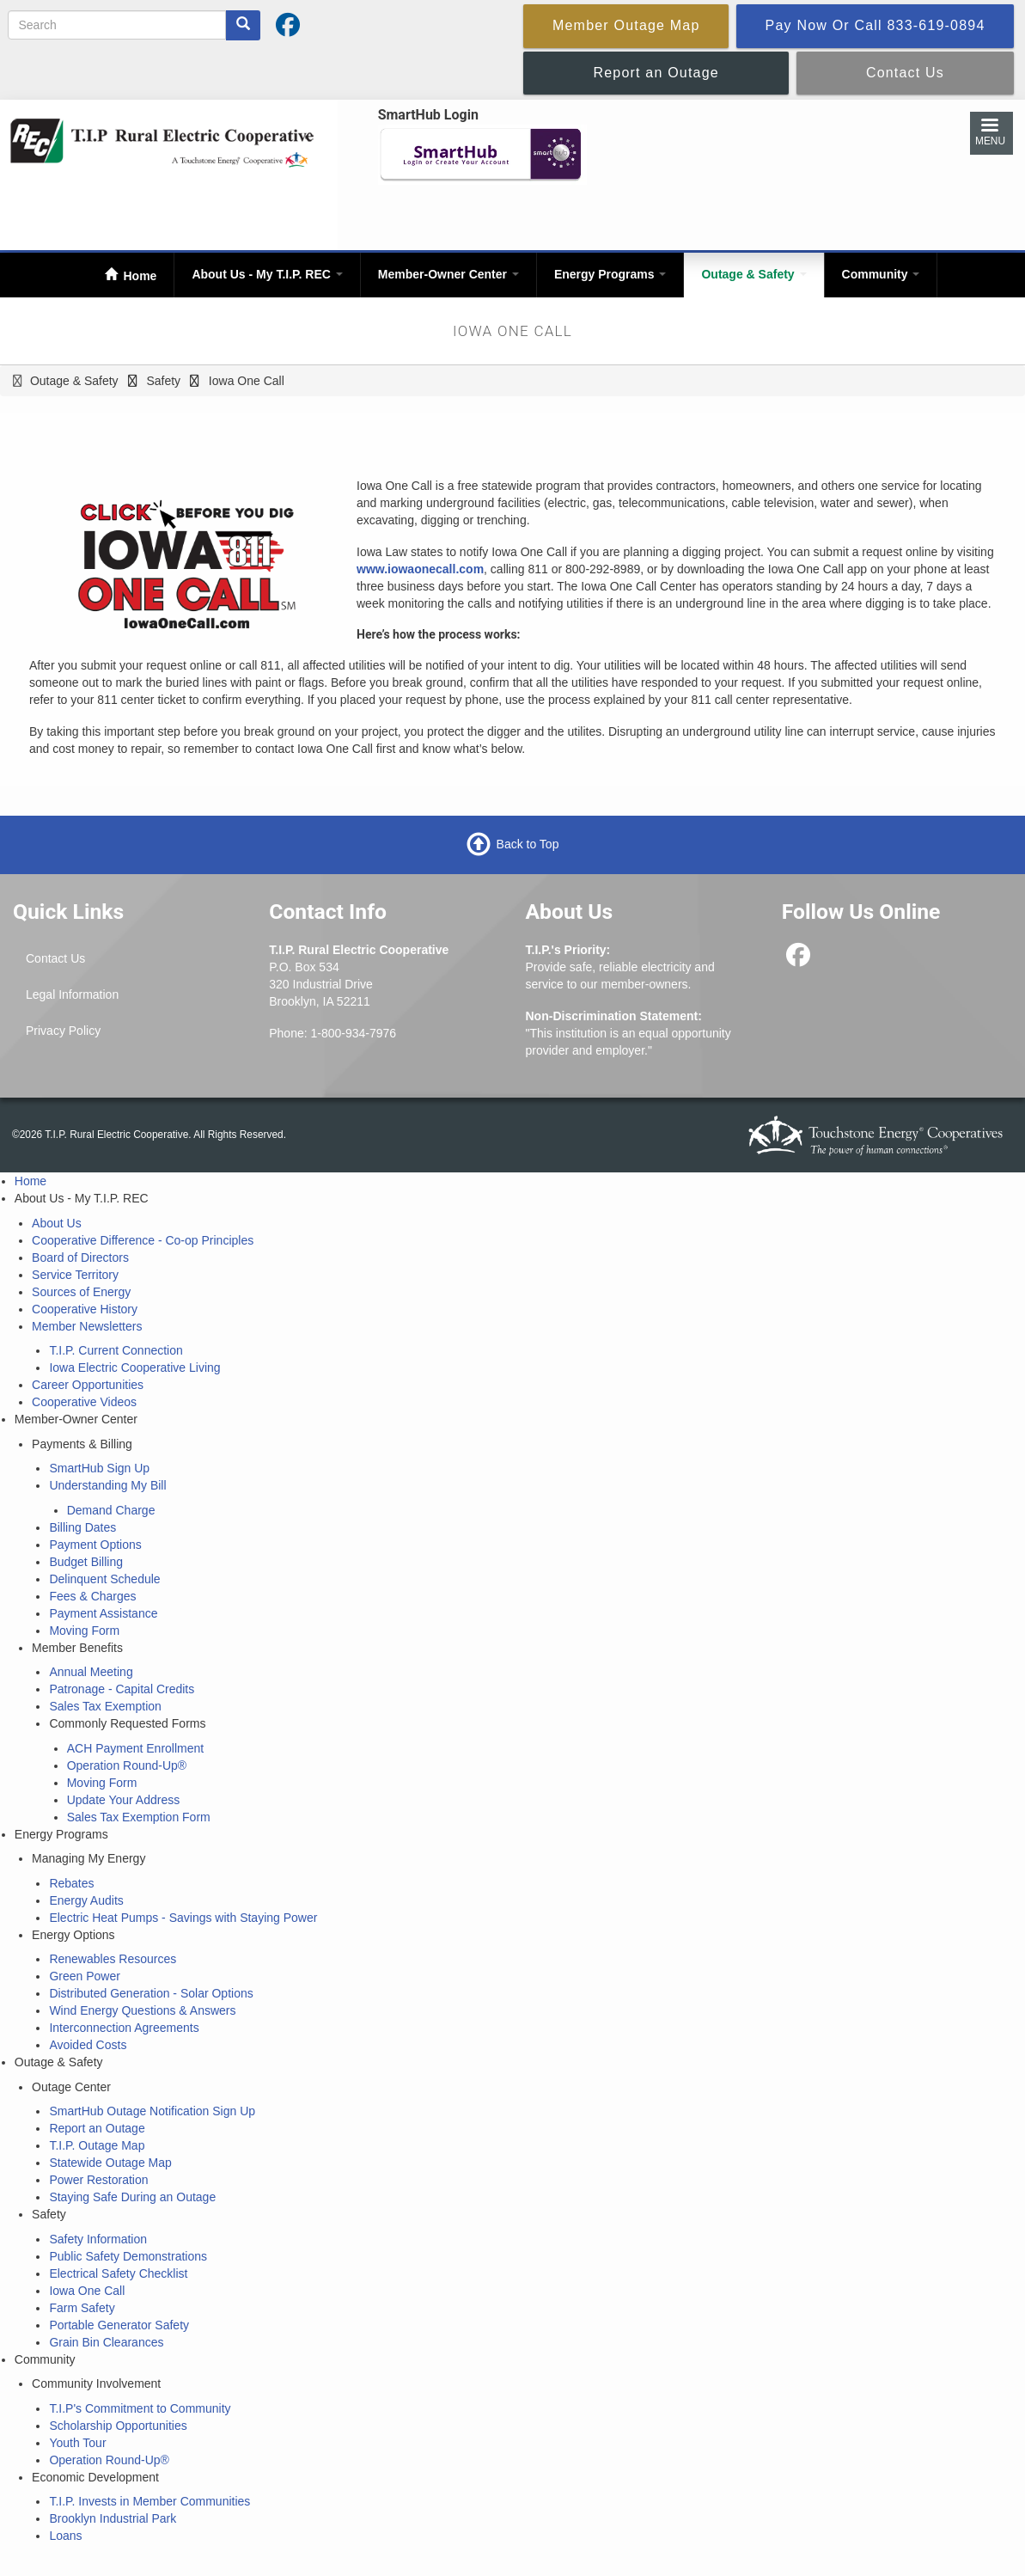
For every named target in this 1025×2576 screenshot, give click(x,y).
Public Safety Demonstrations (128, 2256)
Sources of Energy (81, 1292)
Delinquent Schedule (104, 1579)
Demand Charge (111, 1510)
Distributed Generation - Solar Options (151, 1993)
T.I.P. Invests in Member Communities (149, 2501)
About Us (57, 1223)
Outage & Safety (753, 274)
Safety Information (98, 2239)
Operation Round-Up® (127, 1765)
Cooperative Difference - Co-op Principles (142, 1240)
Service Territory (75, 1275)
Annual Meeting (90, 1672)
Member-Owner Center (448, 274)
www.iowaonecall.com (420, 569)
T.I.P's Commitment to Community (139, 2408)
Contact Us (55, 958)
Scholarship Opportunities (117, 2425)
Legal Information (72, 994)
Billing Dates (82, 1527)
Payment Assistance (103, 1613)
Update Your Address (123, 1800)
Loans (65, 2535)
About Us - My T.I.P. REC (267, 274)
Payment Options (95, 1544)
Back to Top (528, 844)
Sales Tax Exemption (105, 1706)
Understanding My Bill (107, 1485)
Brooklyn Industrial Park (112, 2518)
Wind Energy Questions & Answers (142, 2010)
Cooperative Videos (84, 1402)
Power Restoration (98, 2180)
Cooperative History (84, 1309)
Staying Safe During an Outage (132, 2197)
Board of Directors (80, 1257)
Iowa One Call (87, 2291)
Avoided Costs (87, 2045)
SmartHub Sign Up (99, 1468)
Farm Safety (81, 2308)
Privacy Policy (63, 1030)
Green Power (84, 1976)
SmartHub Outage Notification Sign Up (152, 2111)
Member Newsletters (87, 1326)
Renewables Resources (112, 1959)
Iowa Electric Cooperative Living (134, 1367)
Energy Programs (610, 274)
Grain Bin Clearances (106, 2342)
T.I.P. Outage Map (96, 2145)
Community (881, 274)
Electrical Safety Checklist (118, 2273)
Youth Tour (77, 2443)
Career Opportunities (87, 1385)
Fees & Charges (92, 1596)
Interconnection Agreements (123, 2027)
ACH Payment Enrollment (135, 1748)
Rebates (71, 1883)
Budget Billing (86, 1562)
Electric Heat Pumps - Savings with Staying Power (183, 1917)
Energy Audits (86, 1900)
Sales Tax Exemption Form (138, 1817)
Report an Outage (96, 2128)
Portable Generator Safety (119, 2325)
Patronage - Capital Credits (121, 1689)
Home (138, 276)
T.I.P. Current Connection (115, 1350)
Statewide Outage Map (110, 2162)
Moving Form (84, 1630)
